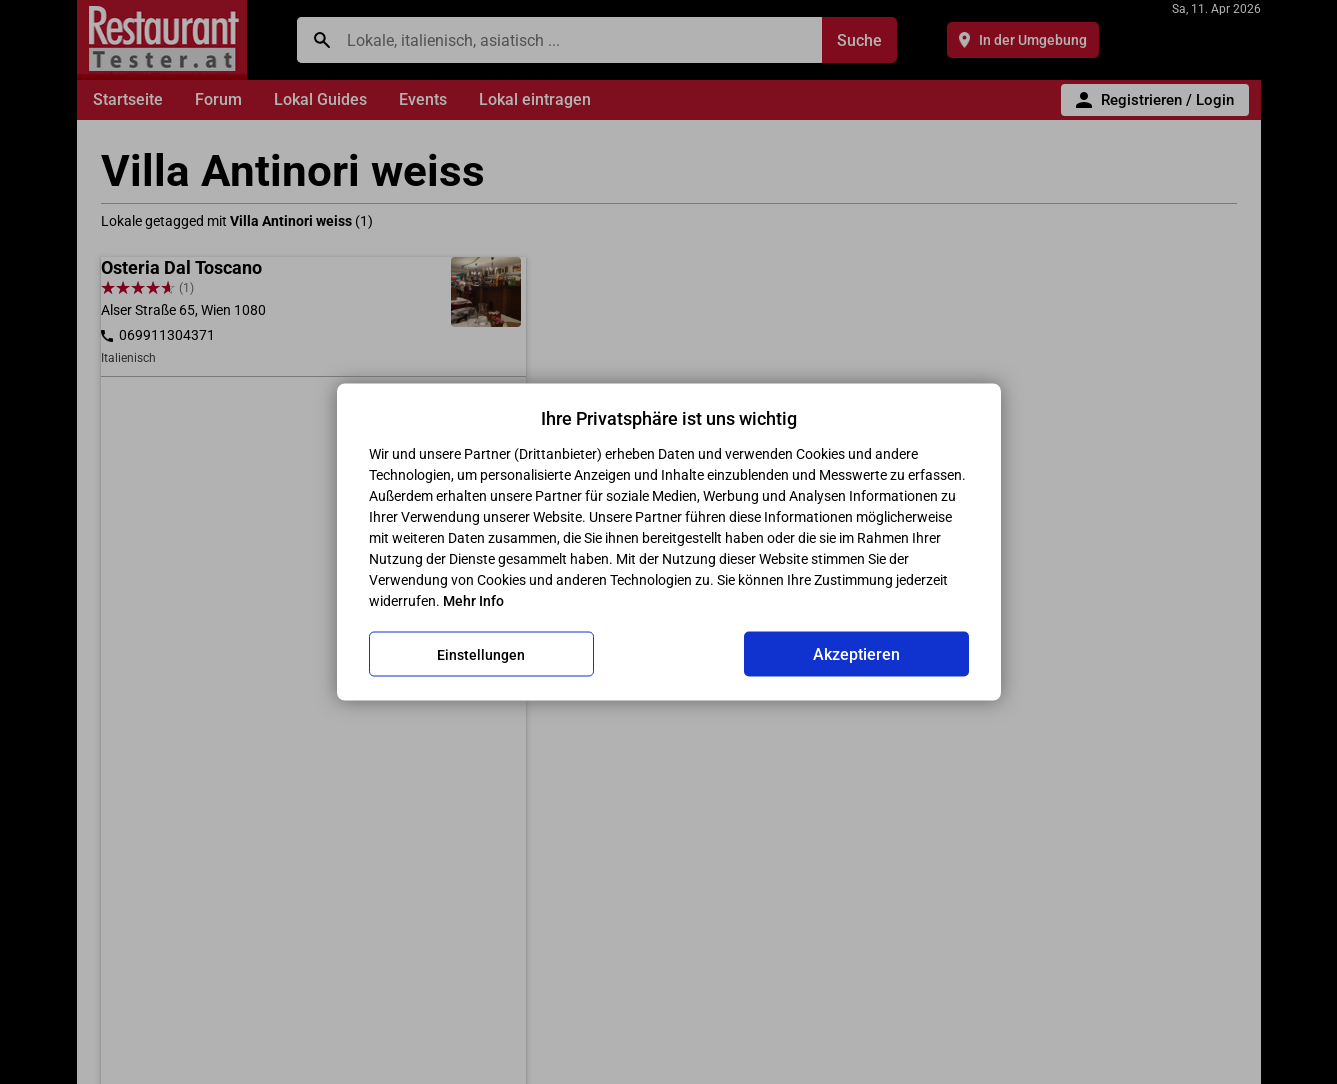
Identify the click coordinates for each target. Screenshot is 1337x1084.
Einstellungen (481, 654)
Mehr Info (473, 601)
